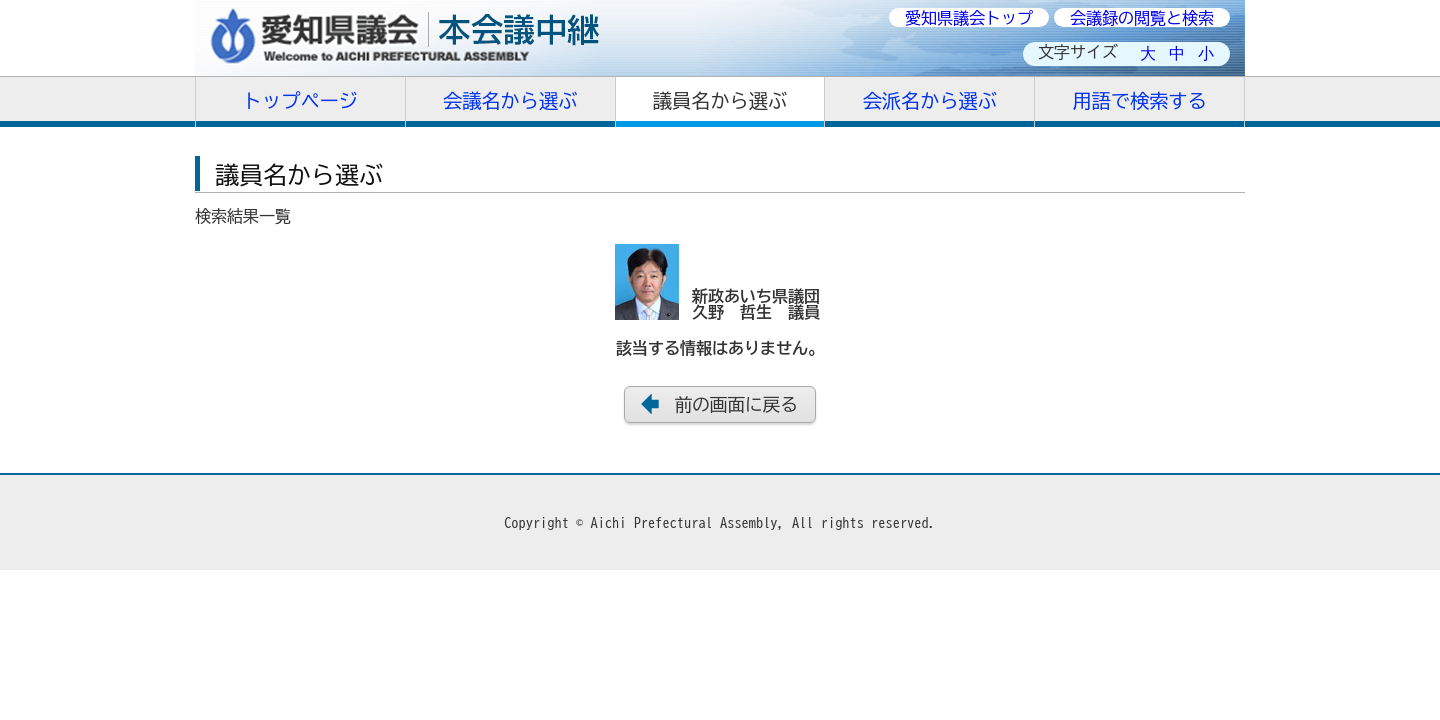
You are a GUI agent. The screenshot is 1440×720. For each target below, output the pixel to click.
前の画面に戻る (736, 404)
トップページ (300, 100)
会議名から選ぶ (510, 100)
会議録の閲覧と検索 (1142, 18)
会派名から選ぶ (930, 100)
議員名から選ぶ (720, 100)
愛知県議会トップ (969, 18)
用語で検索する (1139, 100)
